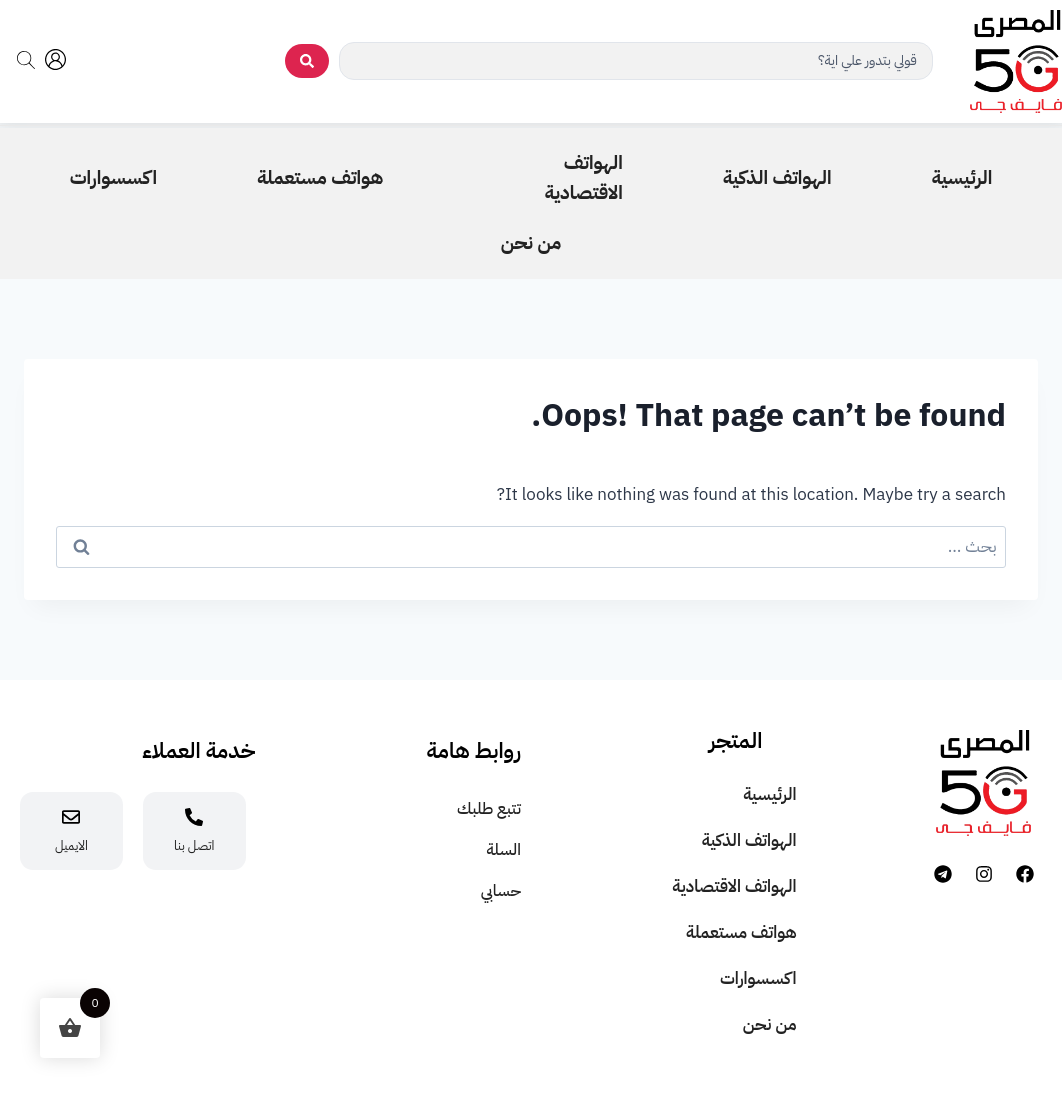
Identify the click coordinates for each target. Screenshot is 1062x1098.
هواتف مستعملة (741, 932)
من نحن (770, 1024)
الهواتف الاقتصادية (734, 886)
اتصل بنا (194, 845)
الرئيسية (769, 794)
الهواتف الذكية (749, 840)
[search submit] (307, 61)
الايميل (71, 845)
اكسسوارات (758, 978)
